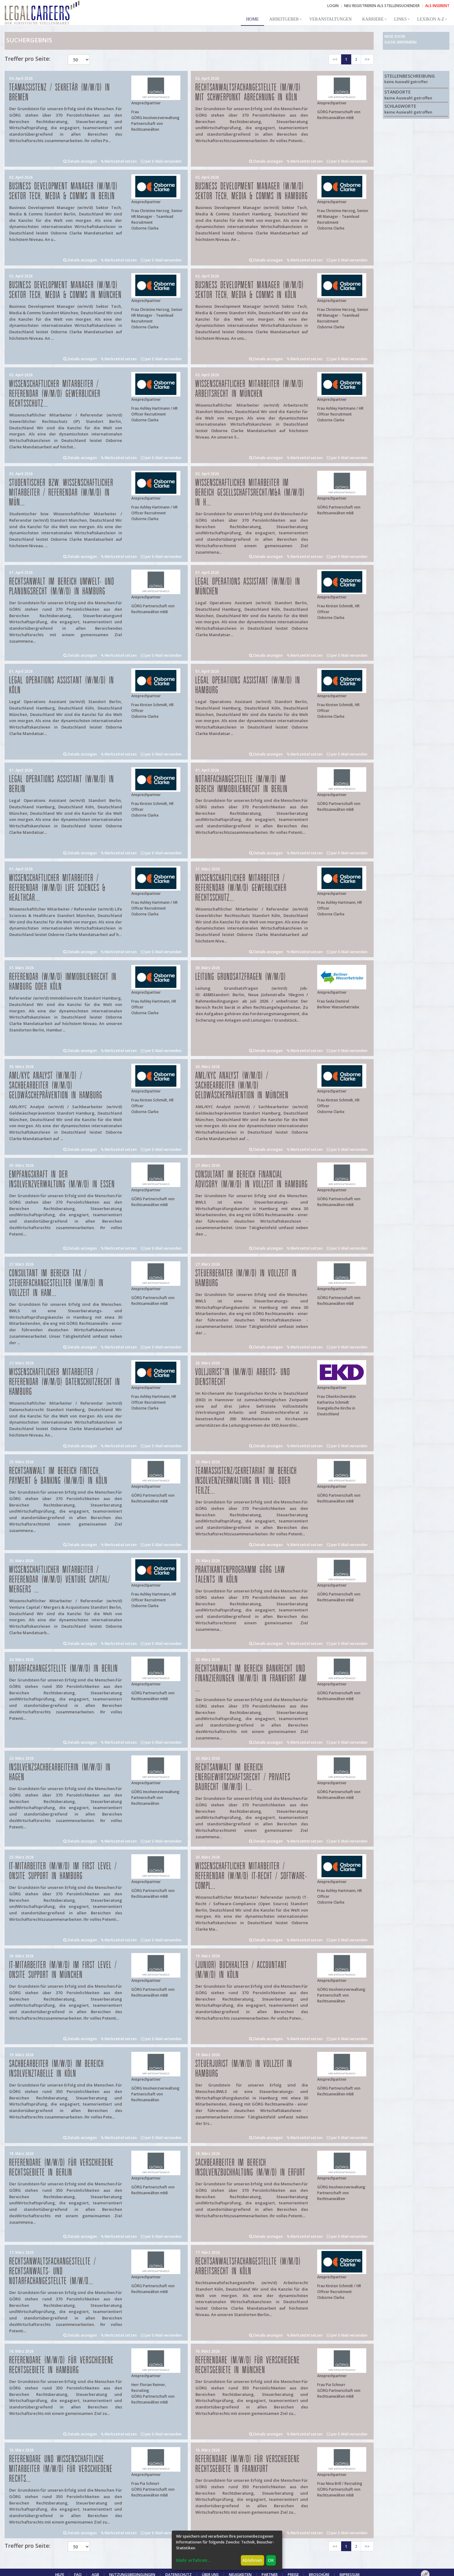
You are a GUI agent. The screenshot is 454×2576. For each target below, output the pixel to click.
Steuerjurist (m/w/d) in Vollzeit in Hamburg (243, 2069)
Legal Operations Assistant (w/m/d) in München (247, 587)
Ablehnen (252, 2560)
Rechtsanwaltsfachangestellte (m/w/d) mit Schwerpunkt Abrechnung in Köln (248, 92)
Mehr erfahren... (193, 2560)
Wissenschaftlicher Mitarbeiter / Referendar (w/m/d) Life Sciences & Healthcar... (57, 888)
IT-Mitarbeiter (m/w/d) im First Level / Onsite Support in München (63, 1970)
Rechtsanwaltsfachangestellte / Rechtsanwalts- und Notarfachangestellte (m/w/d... (52, 2271)
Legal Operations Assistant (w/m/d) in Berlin (61, 784)
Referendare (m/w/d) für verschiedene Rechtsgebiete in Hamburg (61, 2365)
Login (333, 5)
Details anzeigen (80, 161)
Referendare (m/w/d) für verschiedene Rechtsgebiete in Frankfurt (247, 2464)
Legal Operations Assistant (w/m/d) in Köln (61, 685)
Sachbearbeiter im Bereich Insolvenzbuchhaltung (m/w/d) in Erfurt (250, 2168)
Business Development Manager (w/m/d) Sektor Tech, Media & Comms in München (65, 290)
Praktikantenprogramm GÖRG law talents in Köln (240, 1575)
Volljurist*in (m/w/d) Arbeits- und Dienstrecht (242, 1377)
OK (271, 2560)
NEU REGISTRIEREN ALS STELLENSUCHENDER (382, 5)
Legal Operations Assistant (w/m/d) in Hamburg (247, 685)
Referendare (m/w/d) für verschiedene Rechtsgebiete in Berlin (61, 2168)
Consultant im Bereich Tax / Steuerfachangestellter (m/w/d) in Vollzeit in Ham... (56, 1283)
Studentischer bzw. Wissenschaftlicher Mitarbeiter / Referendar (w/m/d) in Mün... (61, 493)
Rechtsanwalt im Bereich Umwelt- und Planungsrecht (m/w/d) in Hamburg (61, 587)
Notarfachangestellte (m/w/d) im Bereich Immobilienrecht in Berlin (241, 784)
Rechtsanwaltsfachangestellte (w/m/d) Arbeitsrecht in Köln (248, 2266)
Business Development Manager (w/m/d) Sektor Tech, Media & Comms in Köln (249, 290)
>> (367, 59)
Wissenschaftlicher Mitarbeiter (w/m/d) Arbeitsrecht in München (249, 389)
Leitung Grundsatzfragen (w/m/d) (240, 977)
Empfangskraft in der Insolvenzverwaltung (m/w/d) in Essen (62, 1179)
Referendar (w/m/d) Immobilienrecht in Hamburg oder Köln (63, 982)
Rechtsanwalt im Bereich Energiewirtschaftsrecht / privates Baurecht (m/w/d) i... (242, 1777)
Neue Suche (394, 36)
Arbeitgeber (284, 19)
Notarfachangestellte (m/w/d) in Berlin (63, 1669)
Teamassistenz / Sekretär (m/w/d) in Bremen (59, 92)
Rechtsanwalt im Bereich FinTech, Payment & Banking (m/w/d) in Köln (58, 1476)
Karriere (373, 19)
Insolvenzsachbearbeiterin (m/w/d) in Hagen (60, 1772)
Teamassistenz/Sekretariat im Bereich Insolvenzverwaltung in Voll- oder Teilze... (246, 1481)
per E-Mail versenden (161, 161)
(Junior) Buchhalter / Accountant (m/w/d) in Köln (241, 1970)
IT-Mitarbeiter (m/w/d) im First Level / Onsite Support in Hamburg (63, 1871)
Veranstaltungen (330, 19)
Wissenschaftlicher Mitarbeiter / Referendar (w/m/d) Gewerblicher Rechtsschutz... (55, 394)
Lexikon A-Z (430, 19)
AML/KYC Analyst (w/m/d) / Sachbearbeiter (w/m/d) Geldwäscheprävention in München (242, 1085)
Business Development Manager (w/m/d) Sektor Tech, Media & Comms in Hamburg (251, 191)
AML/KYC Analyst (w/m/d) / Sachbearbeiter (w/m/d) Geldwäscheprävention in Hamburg (55, 1085)
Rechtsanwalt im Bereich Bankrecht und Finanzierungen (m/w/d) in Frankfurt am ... (251, 1678)
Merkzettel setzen (119, 161)
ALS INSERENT (437, 5)
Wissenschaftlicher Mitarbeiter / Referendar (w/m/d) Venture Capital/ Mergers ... (59, 1579)
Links (400, 19)
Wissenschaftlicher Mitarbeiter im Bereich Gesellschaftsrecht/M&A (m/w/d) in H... (250, 493)
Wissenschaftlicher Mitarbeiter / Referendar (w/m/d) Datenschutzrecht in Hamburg (64, 1382)
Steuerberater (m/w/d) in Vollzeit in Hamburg (246, 1278)
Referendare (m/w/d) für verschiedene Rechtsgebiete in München (247, 2365)
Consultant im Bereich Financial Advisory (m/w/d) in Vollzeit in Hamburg (251, 1179)
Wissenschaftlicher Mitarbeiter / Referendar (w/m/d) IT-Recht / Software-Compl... (251, 1876)
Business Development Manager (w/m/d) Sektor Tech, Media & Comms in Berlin (63, 191)
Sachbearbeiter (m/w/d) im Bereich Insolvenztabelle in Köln (56, 2069)
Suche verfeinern (400, 42)
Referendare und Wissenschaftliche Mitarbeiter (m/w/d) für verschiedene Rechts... (61, 2469)
